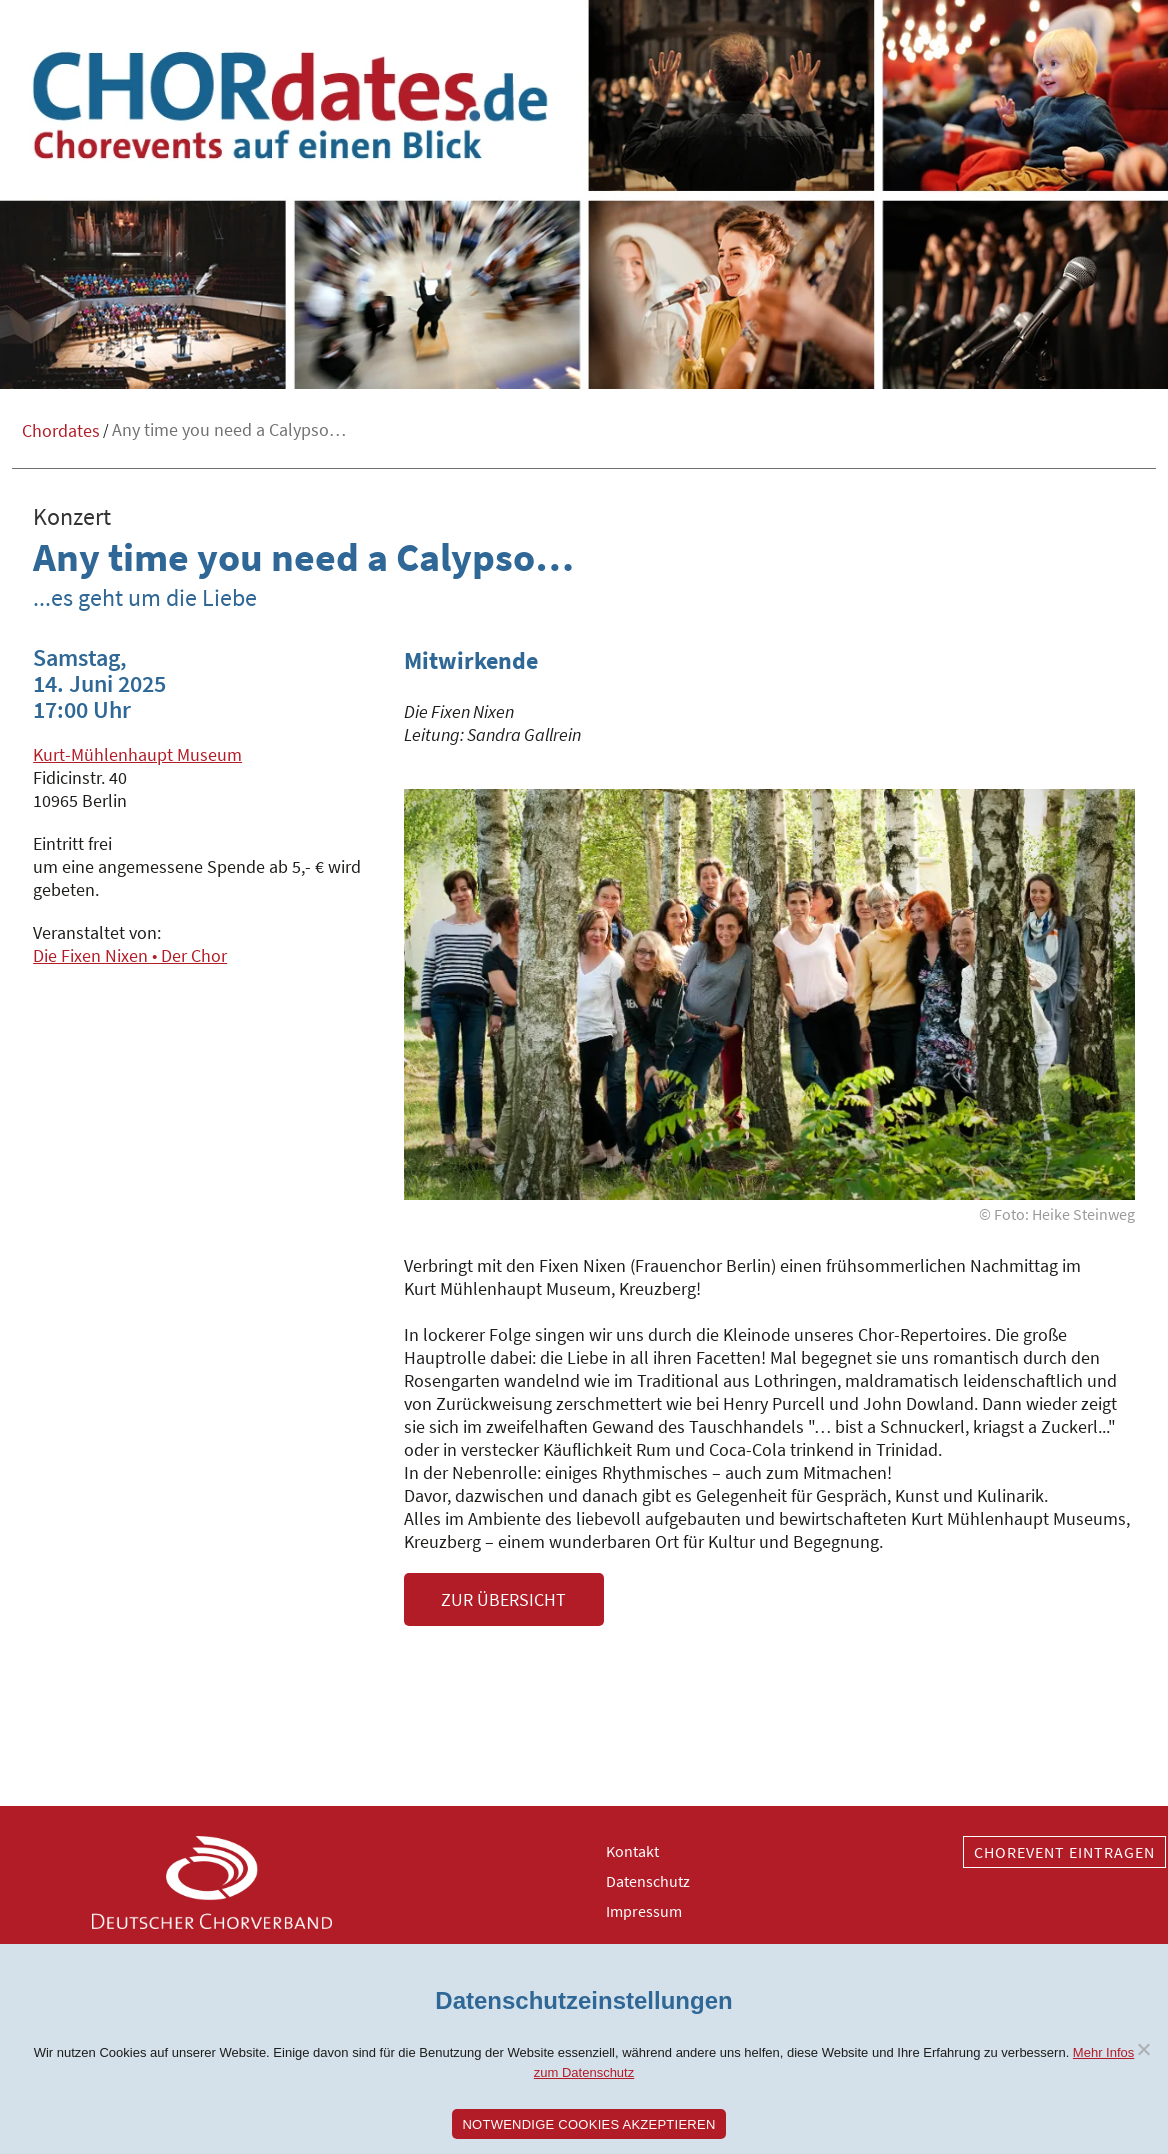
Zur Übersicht (503, 1599)
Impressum (644, 1911)
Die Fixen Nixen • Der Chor (130, 955)
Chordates (61, 430)
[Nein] (1143, 2049)
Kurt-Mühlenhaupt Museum (137, 754)
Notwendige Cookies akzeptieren (588, 2124)
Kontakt (632, 1851)
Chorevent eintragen (1064, 1852)
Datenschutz (648, 1881)
